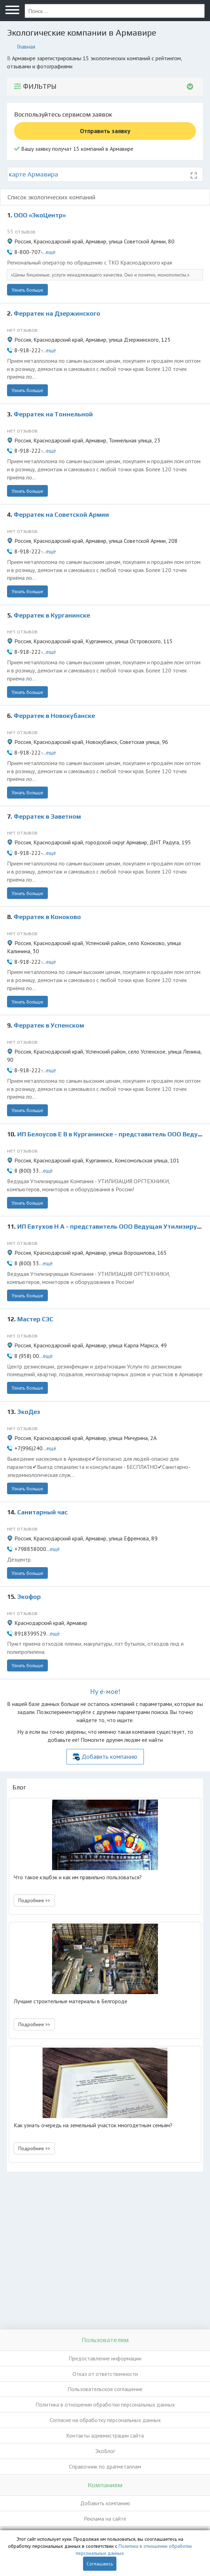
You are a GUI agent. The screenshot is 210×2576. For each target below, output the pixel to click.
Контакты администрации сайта (105, 2435)
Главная (26, 46)
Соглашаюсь (100, 2564)
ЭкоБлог (105, 2450)
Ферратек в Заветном (47, 816)
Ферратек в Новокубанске (54, 715)
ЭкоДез (28, 1411)
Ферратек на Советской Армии (61, 514)
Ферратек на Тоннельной (53, 414)
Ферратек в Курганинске (52, 615)
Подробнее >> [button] (34, 1900)
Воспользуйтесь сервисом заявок (63, 114)
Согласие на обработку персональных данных (105, 2419)
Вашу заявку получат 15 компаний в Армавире (73, 148)
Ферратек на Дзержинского (57, 313)
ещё (51, 251)
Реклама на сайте (105, 2518)
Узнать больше (27, 290)
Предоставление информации (105, 2358)
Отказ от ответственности (105, 2373)
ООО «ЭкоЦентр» (40, 215)
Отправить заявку (105, 131)
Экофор (29, 1596)
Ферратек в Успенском (49, 1025)
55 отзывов (21, 231)
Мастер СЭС (35, 1319)
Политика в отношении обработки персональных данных (105, 2404)
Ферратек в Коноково (47, 916)
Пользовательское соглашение (105, 2388)
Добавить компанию (109, 1756)
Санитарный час (42, 1512)
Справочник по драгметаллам (105, 2466)
